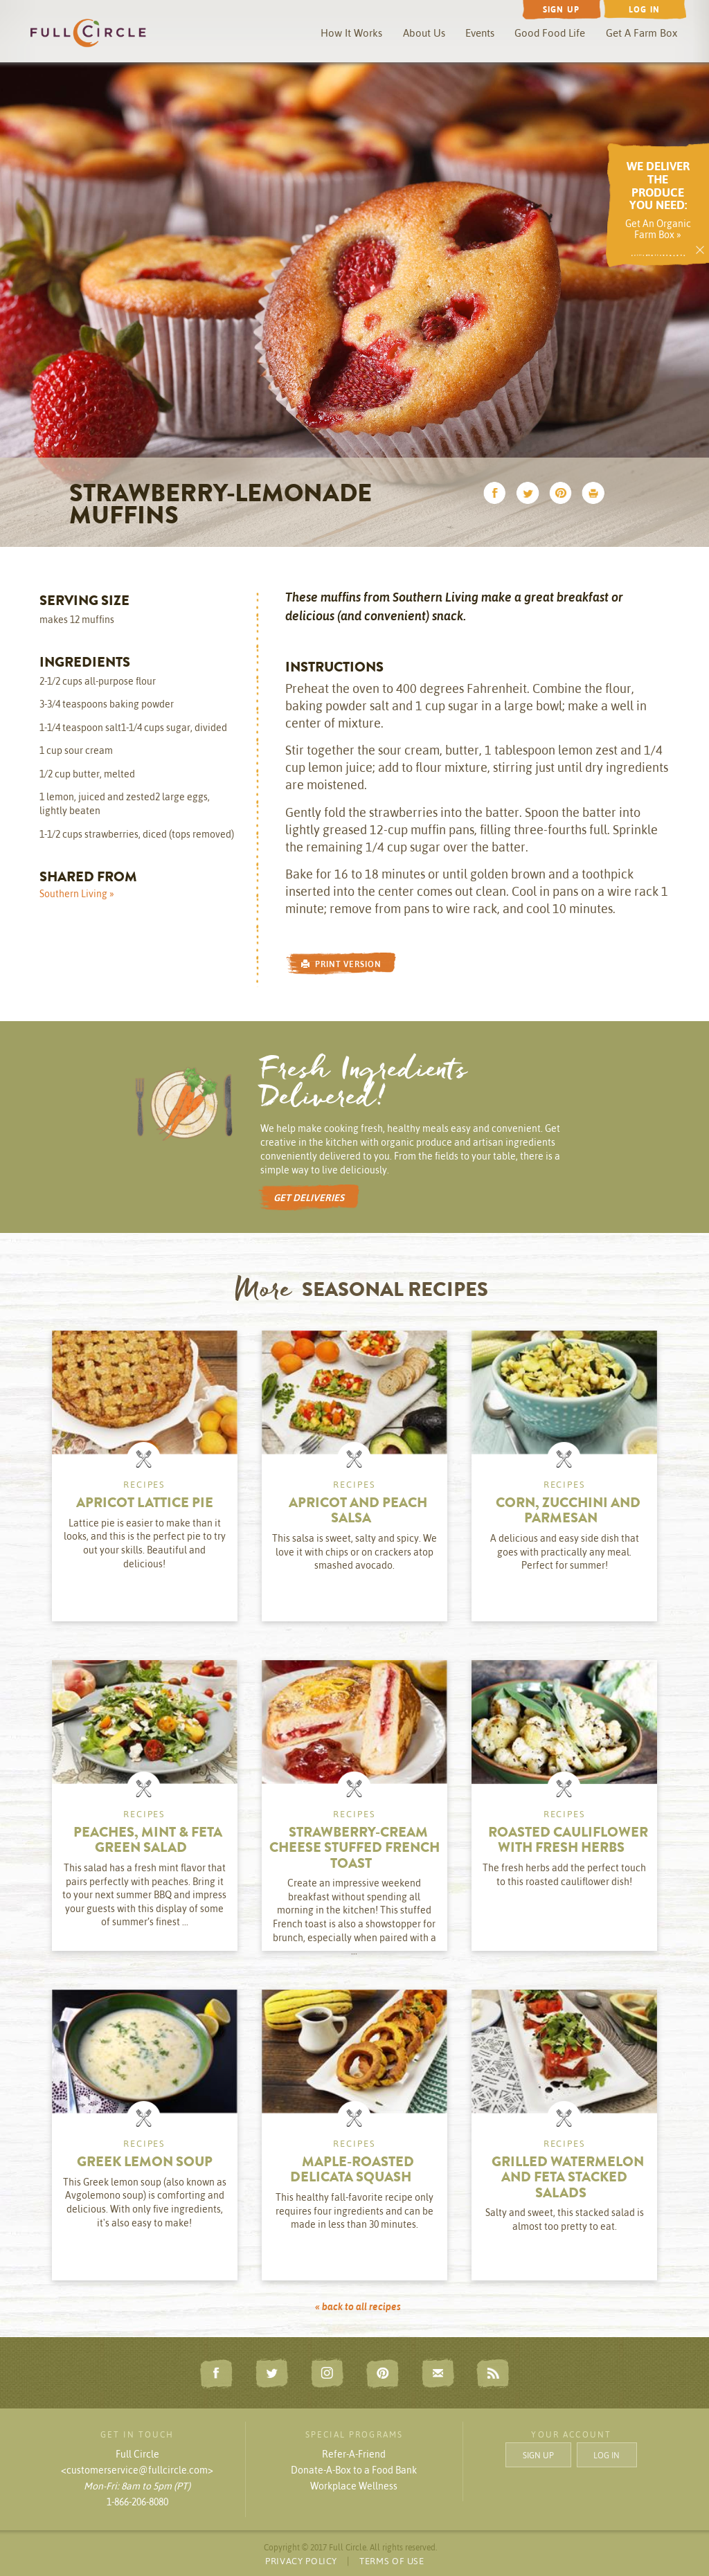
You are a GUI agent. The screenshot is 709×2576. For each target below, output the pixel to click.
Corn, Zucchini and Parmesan (568, 1511)
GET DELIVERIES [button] (308, 1197)
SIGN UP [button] (538, 2454)
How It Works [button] (351, 32)
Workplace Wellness (353, 2486)
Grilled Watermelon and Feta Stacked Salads (568, 2178)
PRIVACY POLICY (301, 2560)
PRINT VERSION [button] (341, 964)
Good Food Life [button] (549, 32)
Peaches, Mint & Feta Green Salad (147, 1841)
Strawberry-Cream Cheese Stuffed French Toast (354, 1849)
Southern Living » (76, 894)
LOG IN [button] (606, 2454)
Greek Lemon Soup (145, 2163)
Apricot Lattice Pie (144, 1504)
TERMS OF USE (391, 2560)
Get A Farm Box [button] (641, 32)
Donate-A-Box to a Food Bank (354, 2470)
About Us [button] (424, 32)
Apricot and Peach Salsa (358, 1511)
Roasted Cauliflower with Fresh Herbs (568, 1841)
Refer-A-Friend (354, 2454)
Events (479, 32)
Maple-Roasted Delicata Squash (352, 2171)
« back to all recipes (358, 2306)
